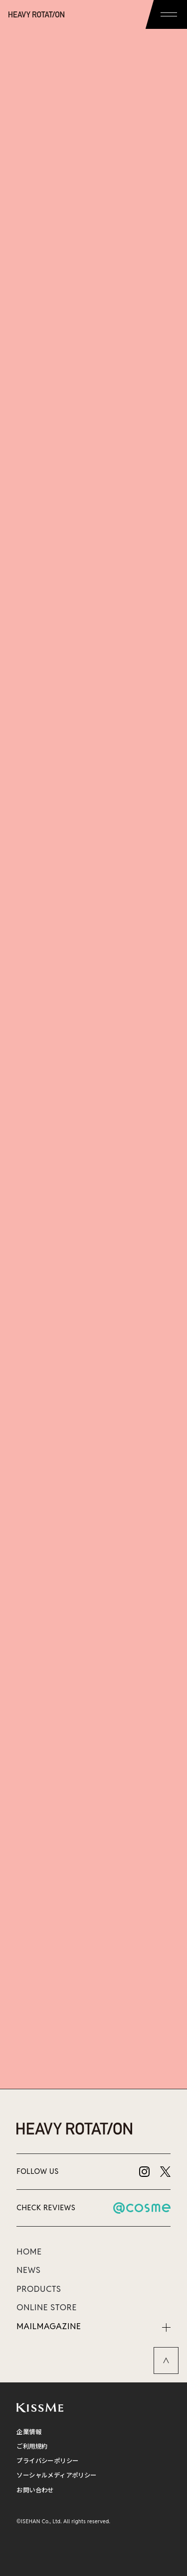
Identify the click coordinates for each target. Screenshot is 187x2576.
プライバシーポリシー (47, 2461)
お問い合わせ (34, 2490)
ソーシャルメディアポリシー (56, 2475)
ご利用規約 (31, 2446)
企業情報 (28, 2432)
